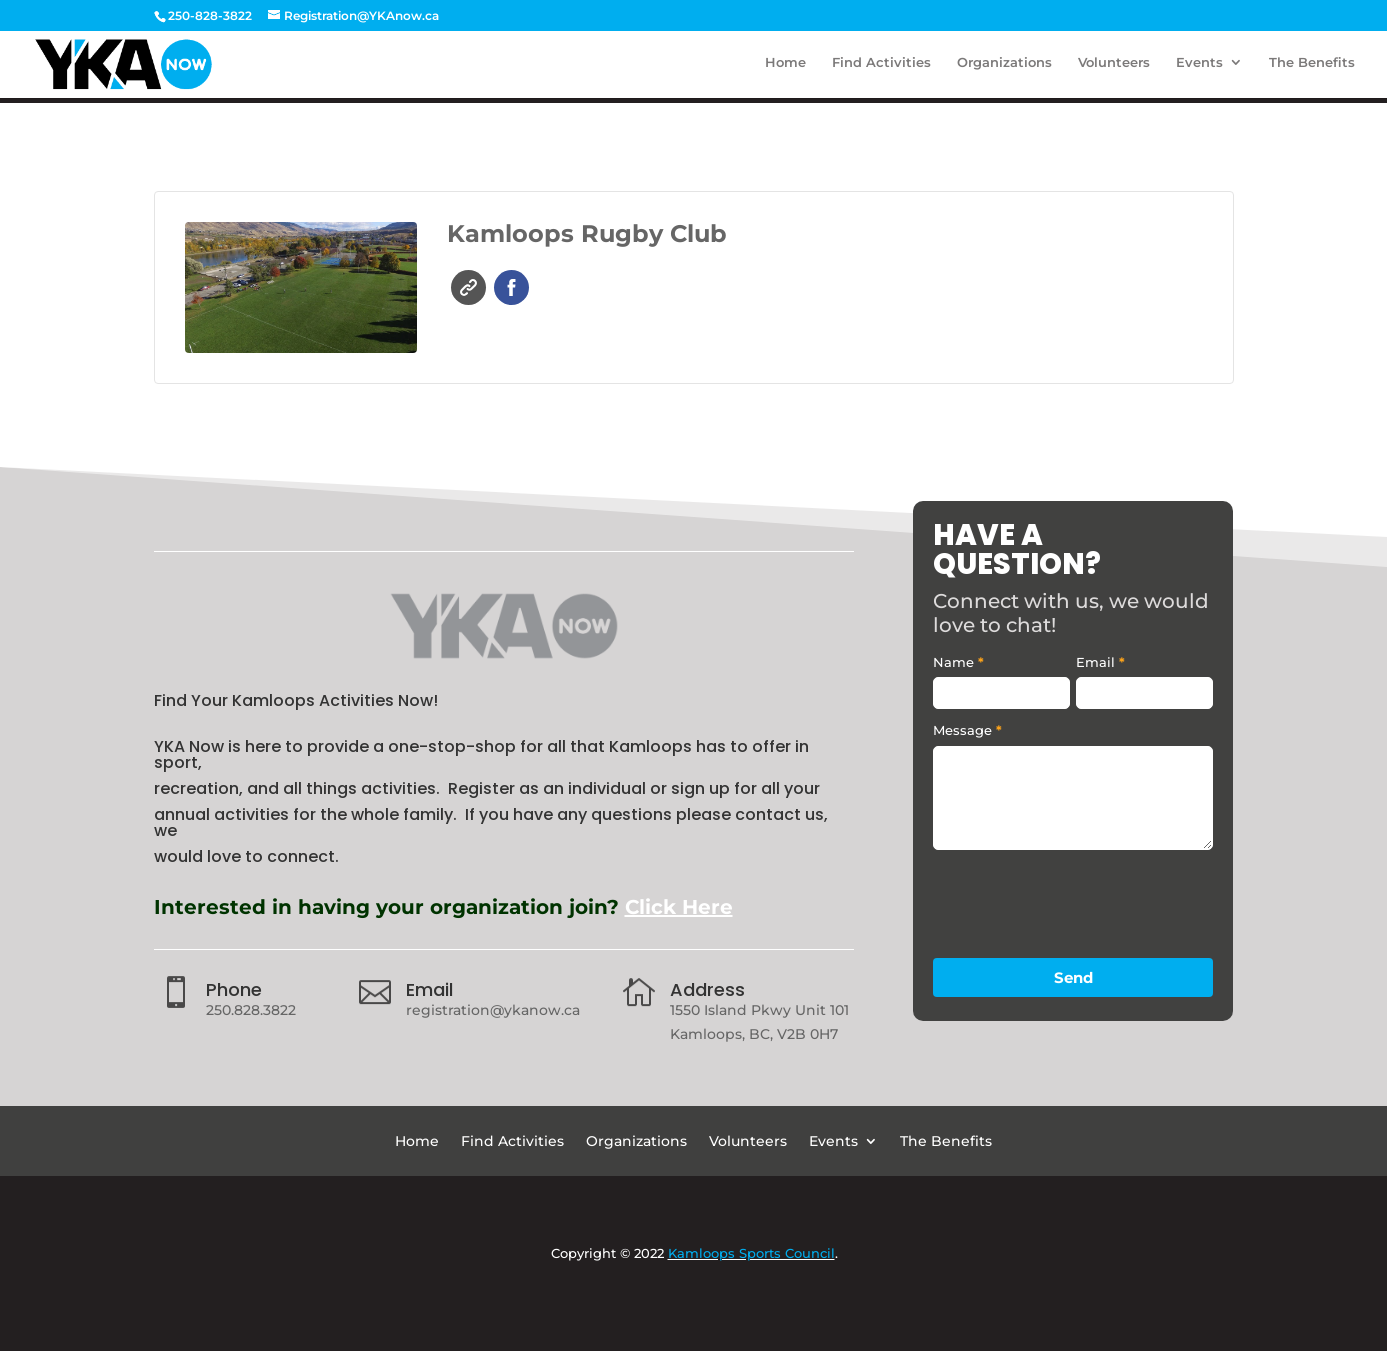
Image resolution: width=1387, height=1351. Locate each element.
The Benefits (1312, 67)
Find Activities (881, 67)
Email (429, 989)
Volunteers (1114, 67)
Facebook (511, 287)
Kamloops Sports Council (751, 1253)
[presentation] (1085, 899)
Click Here (679, 907)
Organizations (1004, 67)
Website (468, 287)
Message (967, 730)
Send (1073, 977)
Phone (234, 989)
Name (958, 662)
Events (1199, 67)
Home (785, 67)
